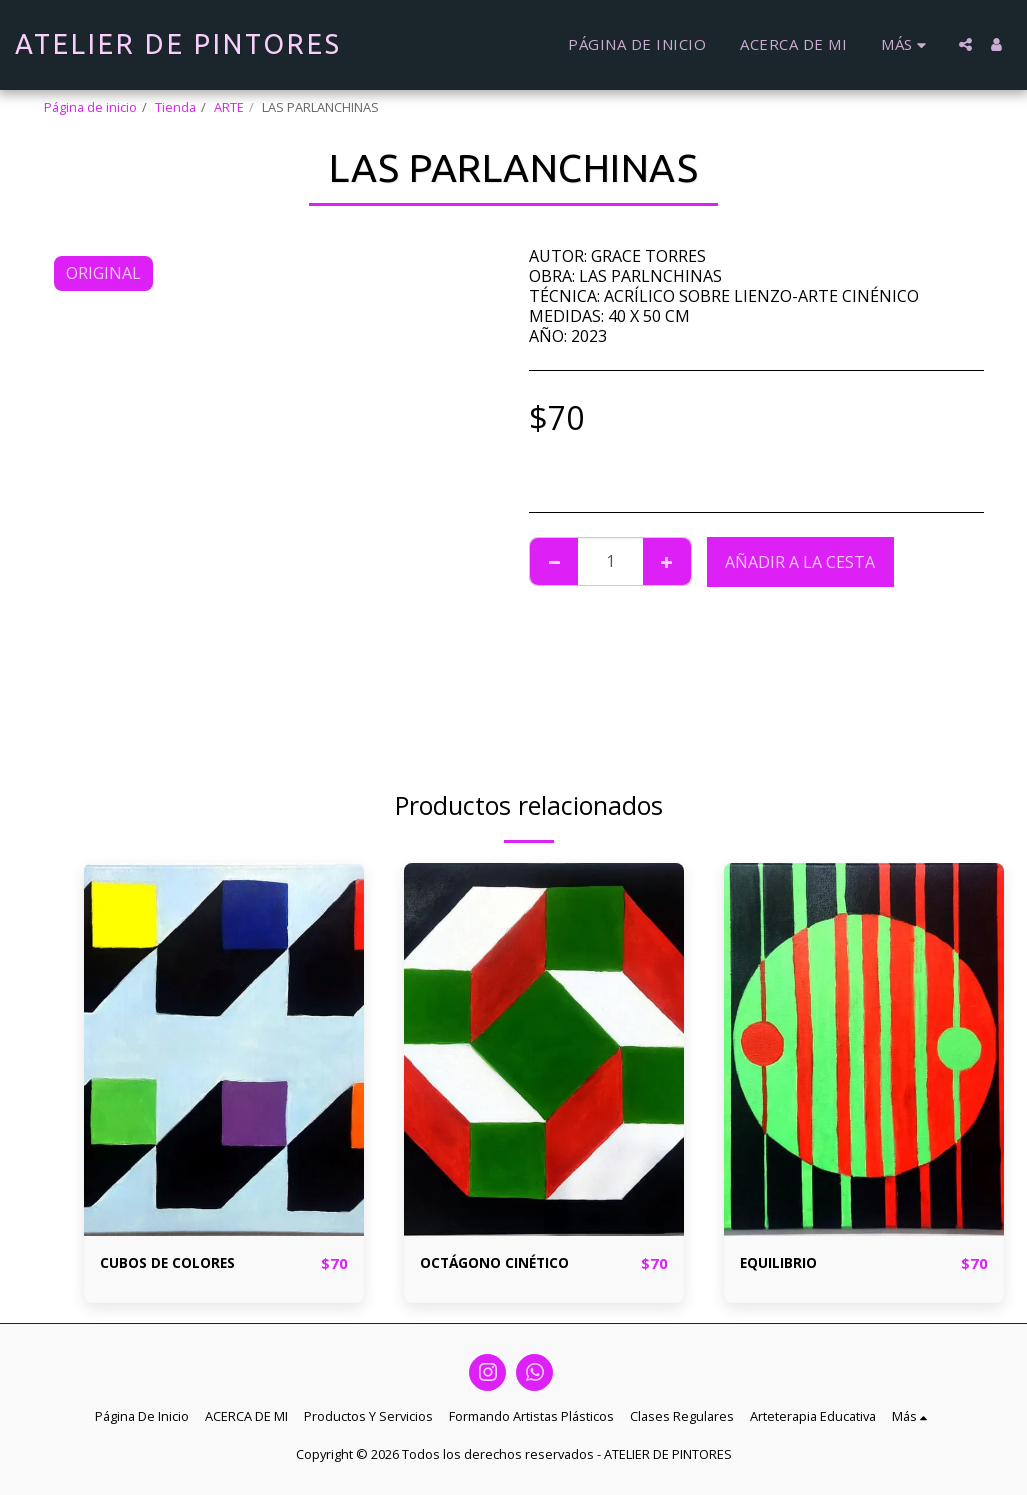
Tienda (175, 107)
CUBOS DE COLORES (177, 1264)
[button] (965, 44)
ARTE (229, 107)
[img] (224, 1049)
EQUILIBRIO (785, 1264)
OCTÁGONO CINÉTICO (509, 1264)
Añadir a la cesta (800, 562)
